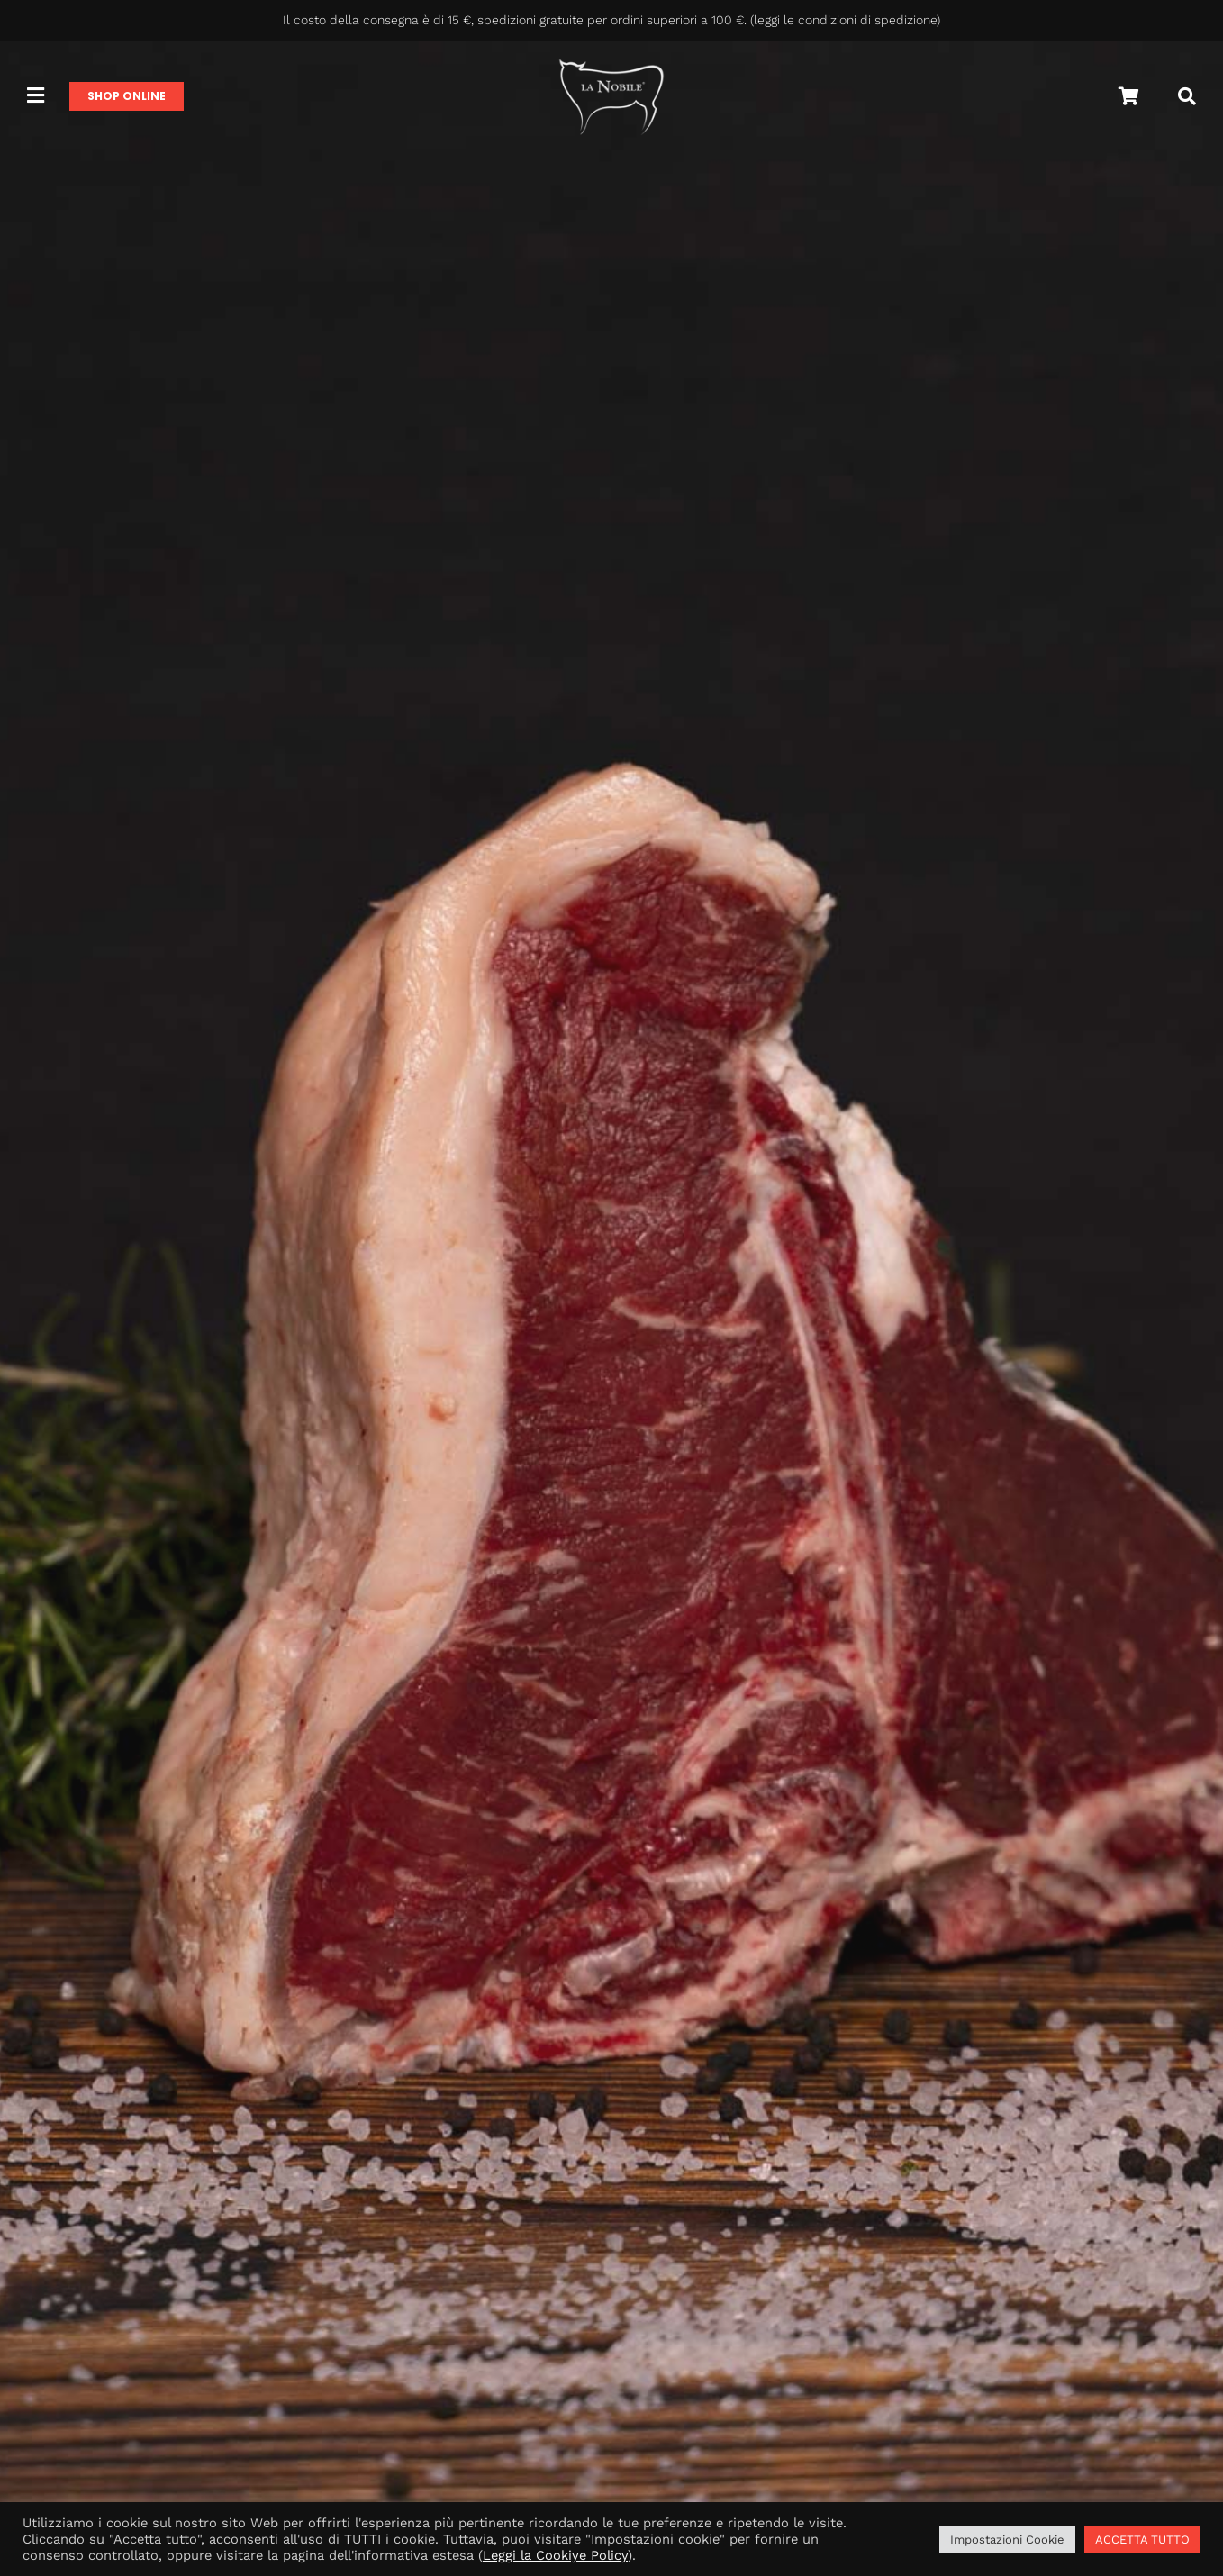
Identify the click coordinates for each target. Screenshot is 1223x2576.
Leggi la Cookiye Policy (555, 2555)
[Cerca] (1187, 96)
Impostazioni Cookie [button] (1007, 2539)
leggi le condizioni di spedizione (845, 20)
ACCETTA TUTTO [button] (1142, 2539)
